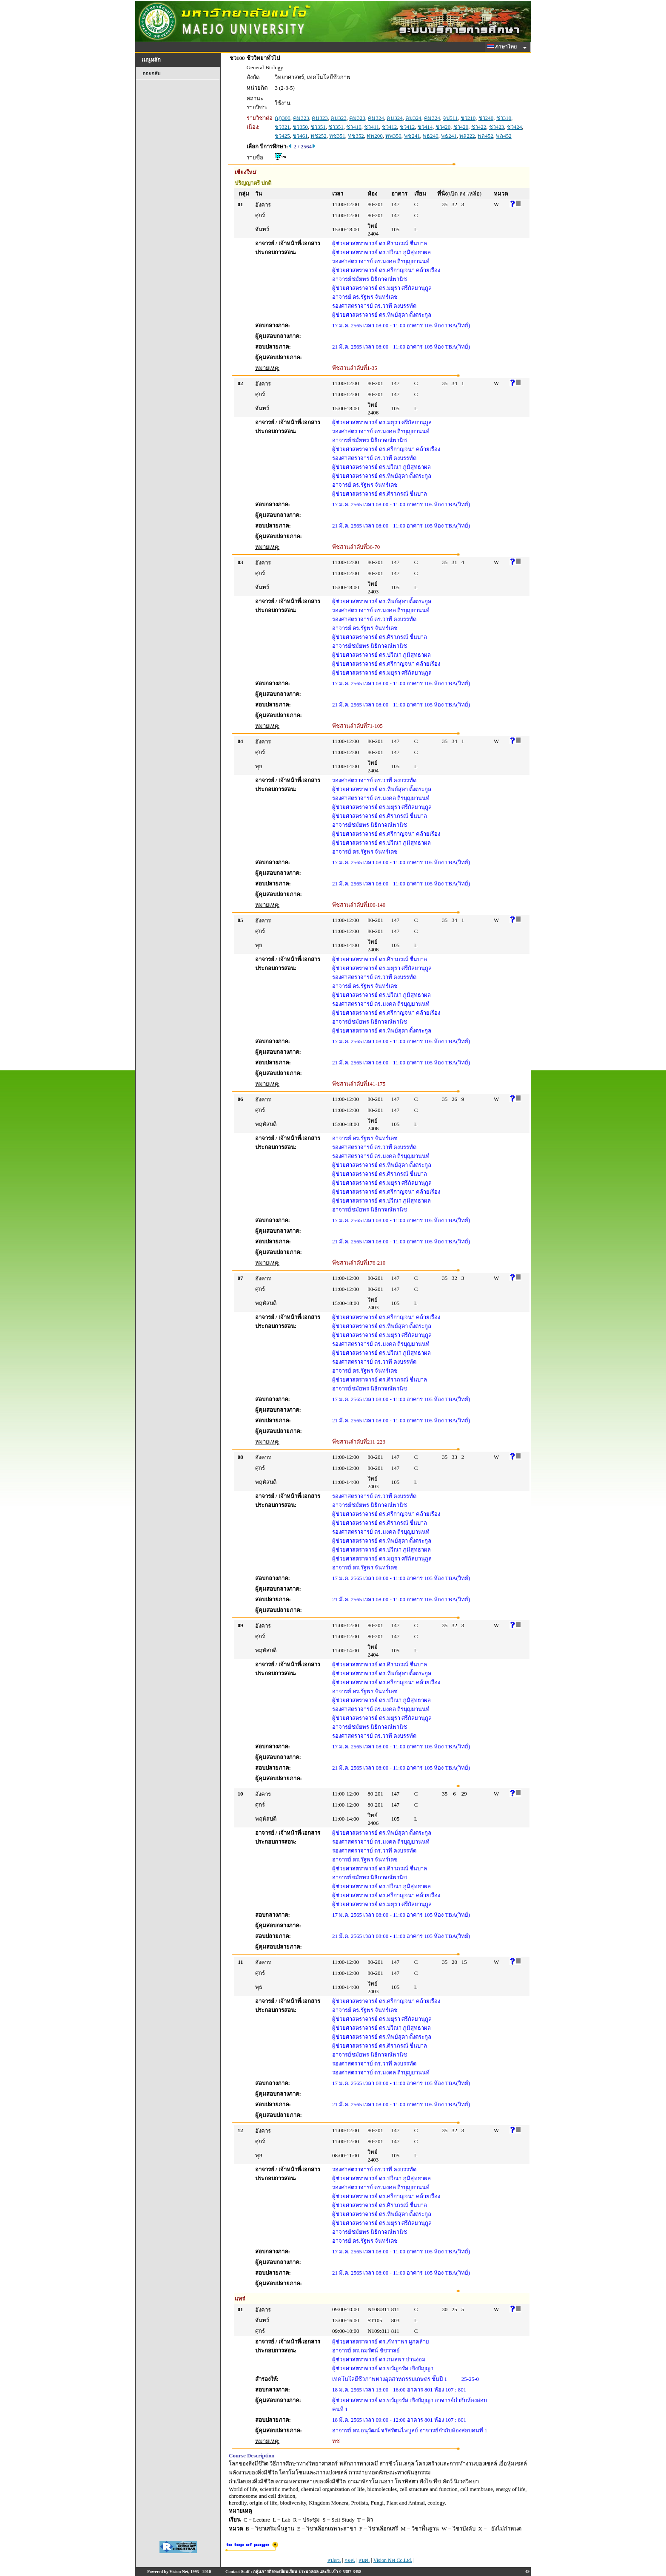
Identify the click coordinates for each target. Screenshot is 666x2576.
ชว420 (443, 127)
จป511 (450, 118)
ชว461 (300, 136)
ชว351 (318, 127)
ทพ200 (375, 136)
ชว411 (371, 127)
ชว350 (300, 127)
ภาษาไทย (503, 47)
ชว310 (504, 118)
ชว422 (479, 127)
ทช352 (356, 136)
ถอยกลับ (151, 73)
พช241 (412, 136)
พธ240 (430, 136)
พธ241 (449, 136)
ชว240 (486, 118)
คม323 (301, 118)
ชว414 (425, 127)
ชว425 (282, 136)
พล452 (485, 136)
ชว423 (496, 127)
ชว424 (514, 127)
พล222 (467, 136)
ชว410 (353, 127)
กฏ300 (282, 118)
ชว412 (389, 127)
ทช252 (318, 136)
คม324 (376, 118)
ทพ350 (393, 136)
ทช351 (337, 136)
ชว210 (468, 118)
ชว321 (282, 127)
